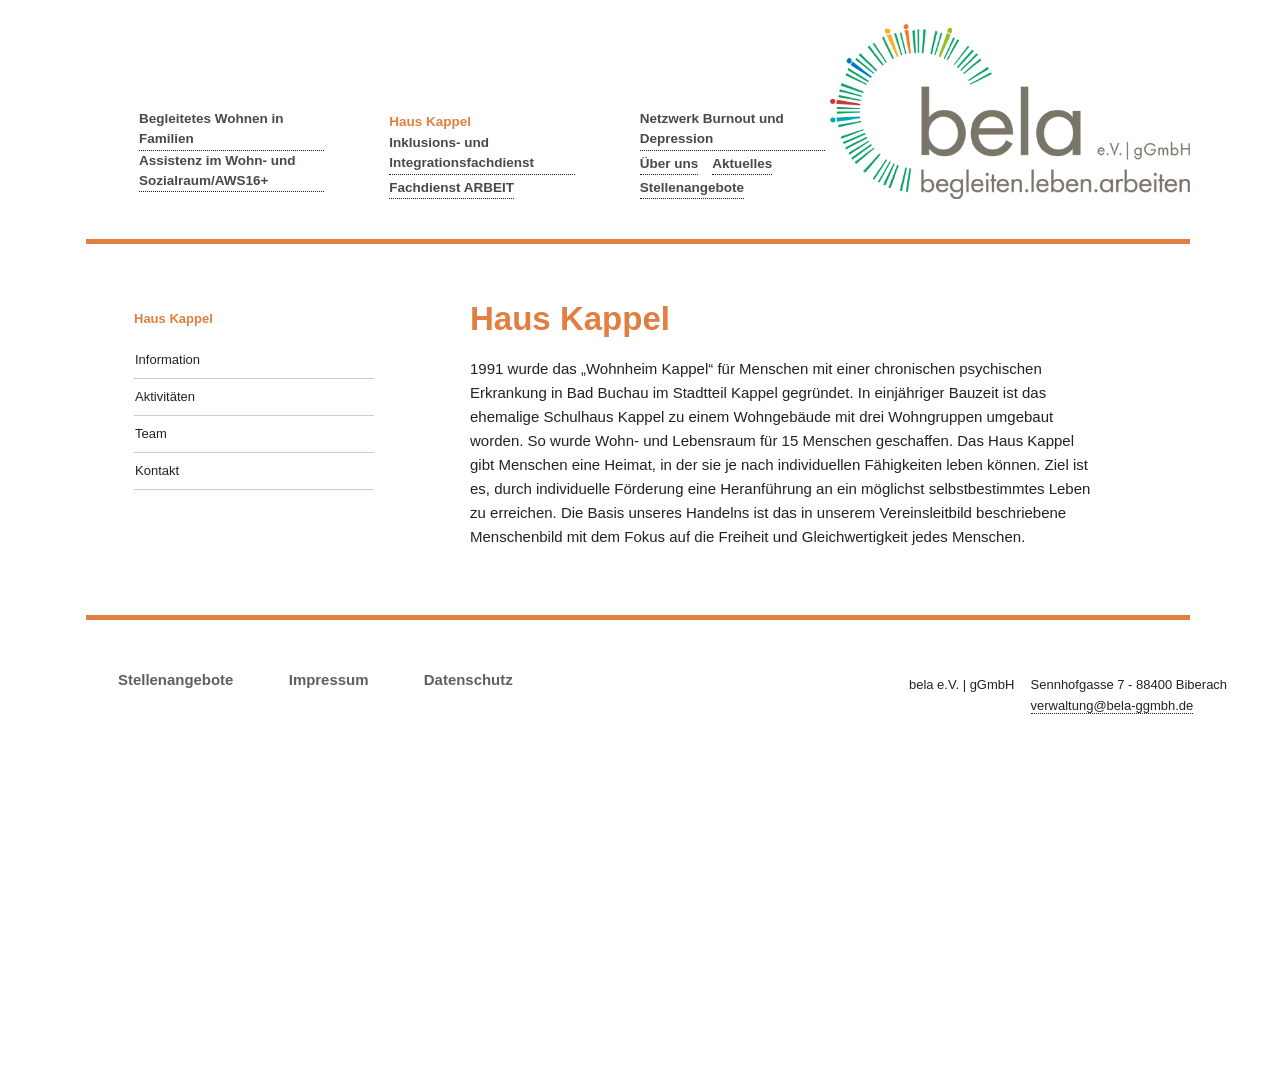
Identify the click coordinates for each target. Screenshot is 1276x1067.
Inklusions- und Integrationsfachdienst (461, 152)
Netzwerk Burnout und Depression (712, 128)
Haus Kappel (430, 121)
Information (167, 359)
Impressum (329, 679)
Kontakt (157, 470)
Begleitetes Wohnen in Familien (211, 128)
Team (151, 433)
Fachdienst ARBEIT (451, 187)
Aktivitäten (165, 396)
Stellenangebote (692, 187)
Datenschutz (468, 679)
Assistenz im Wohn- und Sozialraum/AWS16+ (217, 170)
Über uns (669, 163)
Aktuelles (742, 163)
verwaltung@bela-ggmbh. (1112, 705)
